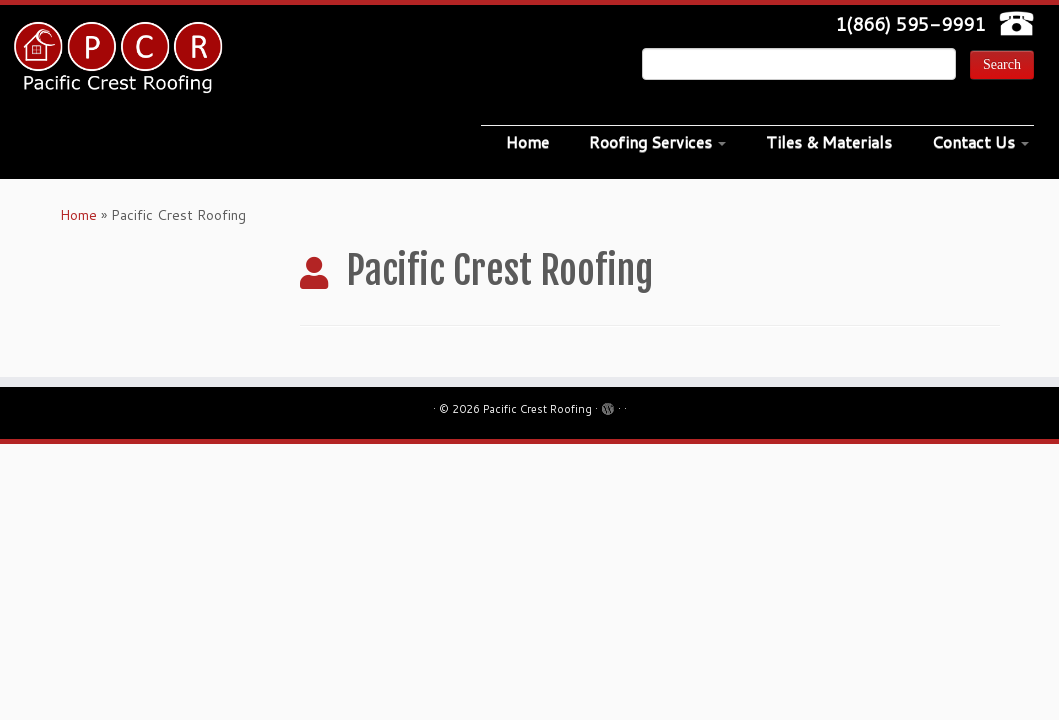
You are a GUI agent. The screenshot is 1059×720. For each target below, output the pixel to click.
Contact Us (980, 141)
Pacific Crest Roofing (537, 409)
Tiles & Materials (829, 141)
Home (527, 141)
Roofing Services (657, 141)
